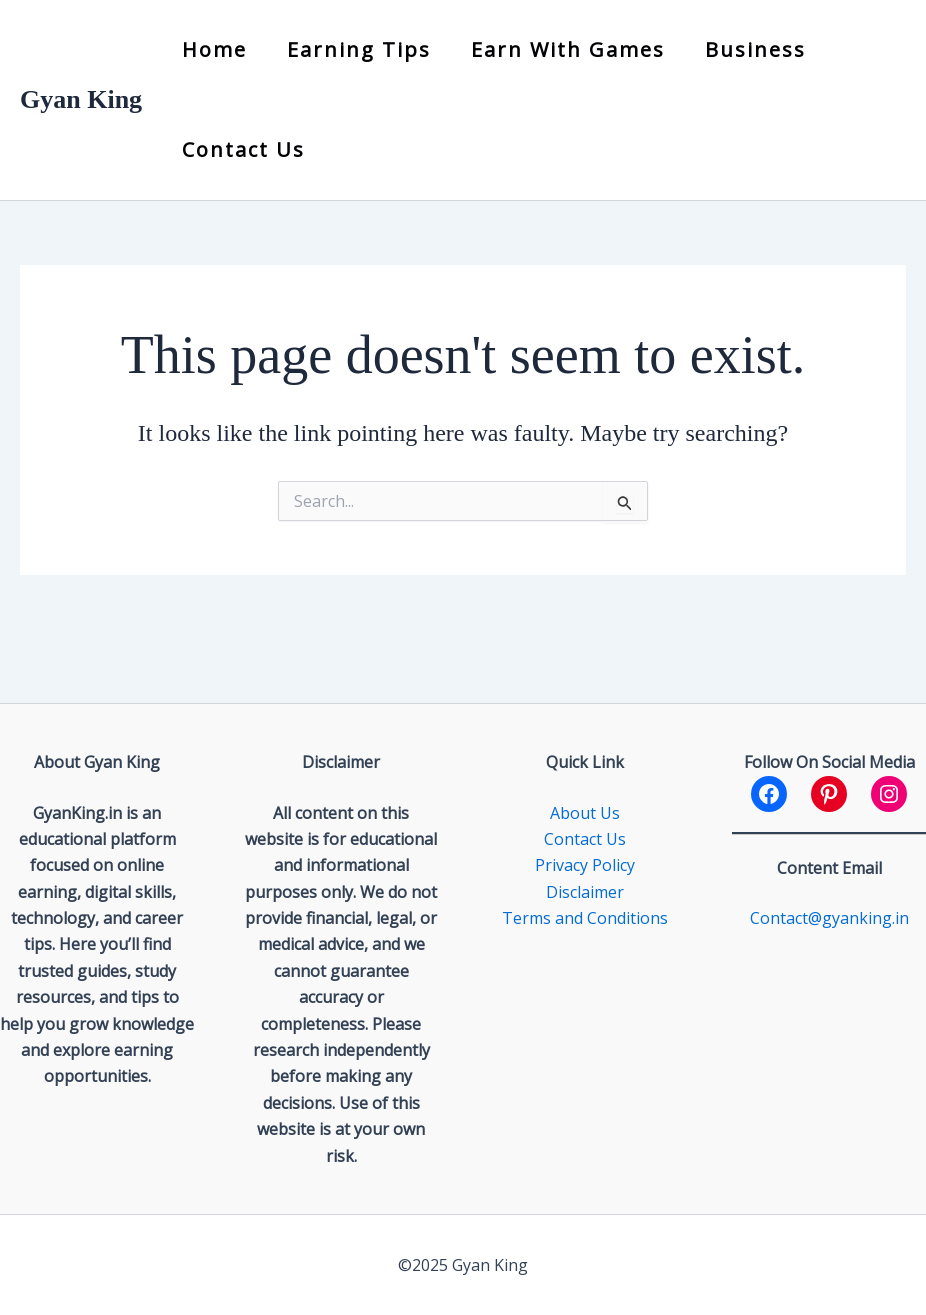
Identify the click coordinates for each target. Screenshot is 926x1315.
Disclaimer (585, 892)
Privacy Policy (585, 865)
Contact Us (243, 149)
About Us (585, 813)
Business (755, 49)
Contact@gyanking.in (829, 918)
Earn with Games (568, 49)
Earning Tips (359, 49)
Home (214, 49)
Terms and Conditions (585, 918)
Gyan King (81, 99)
